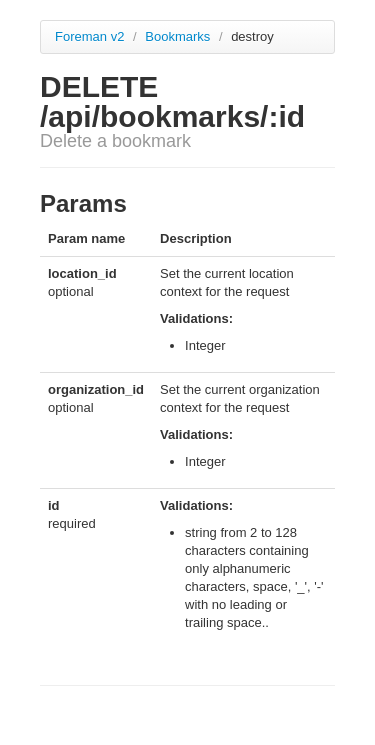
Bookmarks (179, 36)
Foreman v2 (89, 36)
